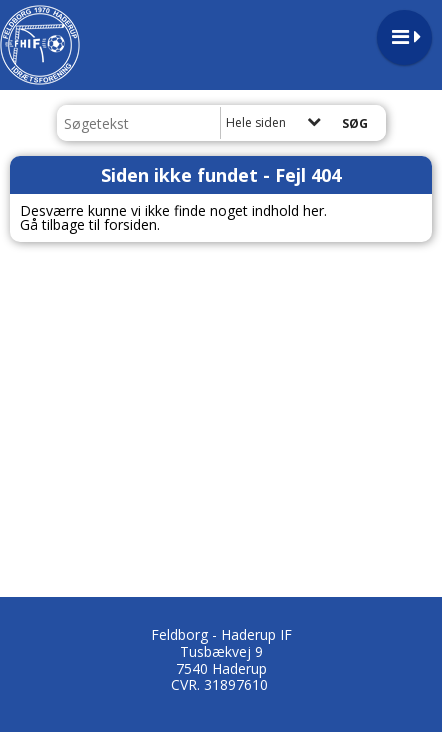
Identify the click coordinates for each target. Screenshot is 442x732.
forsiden (130, 224)
